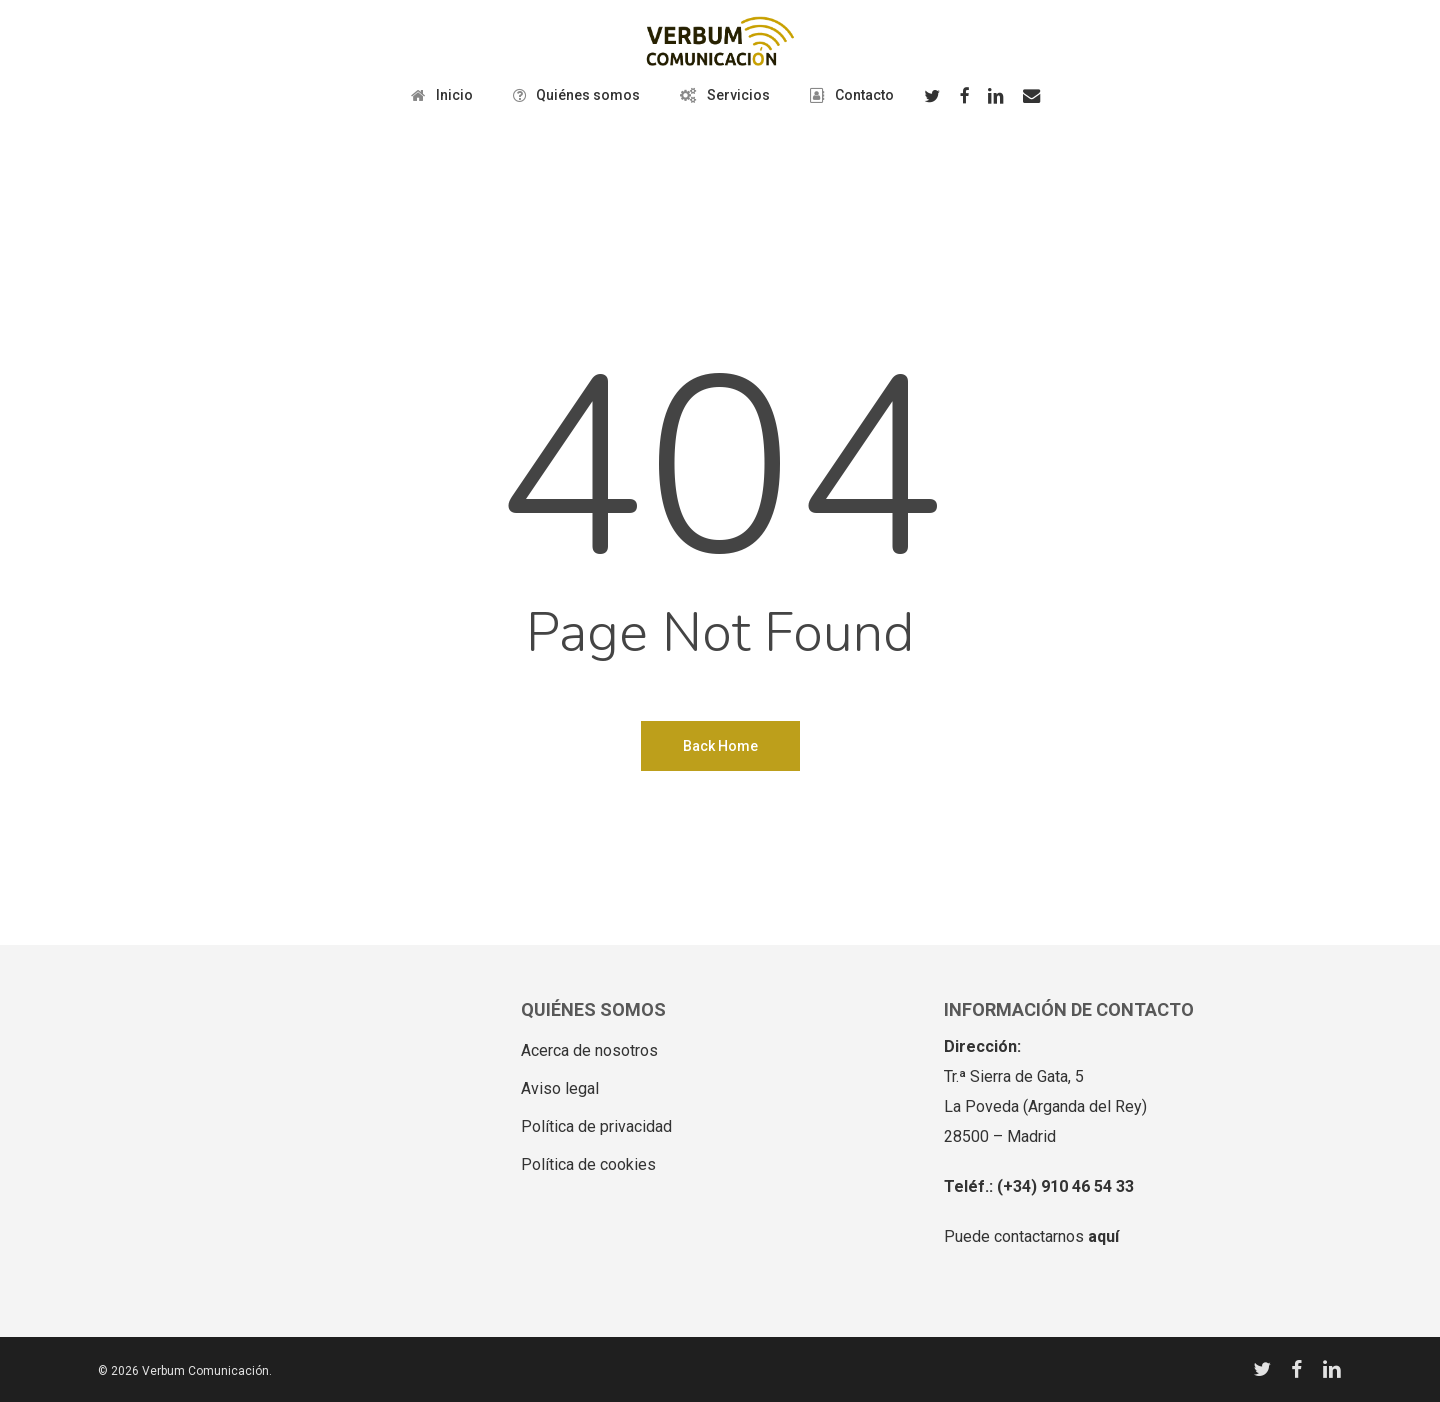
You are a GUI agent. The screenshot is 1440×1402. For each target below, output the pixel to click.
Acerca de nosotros (589, 1050)
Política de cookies (588, 1164)
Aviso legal (560, 1088)
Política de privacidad (596, 1126)
